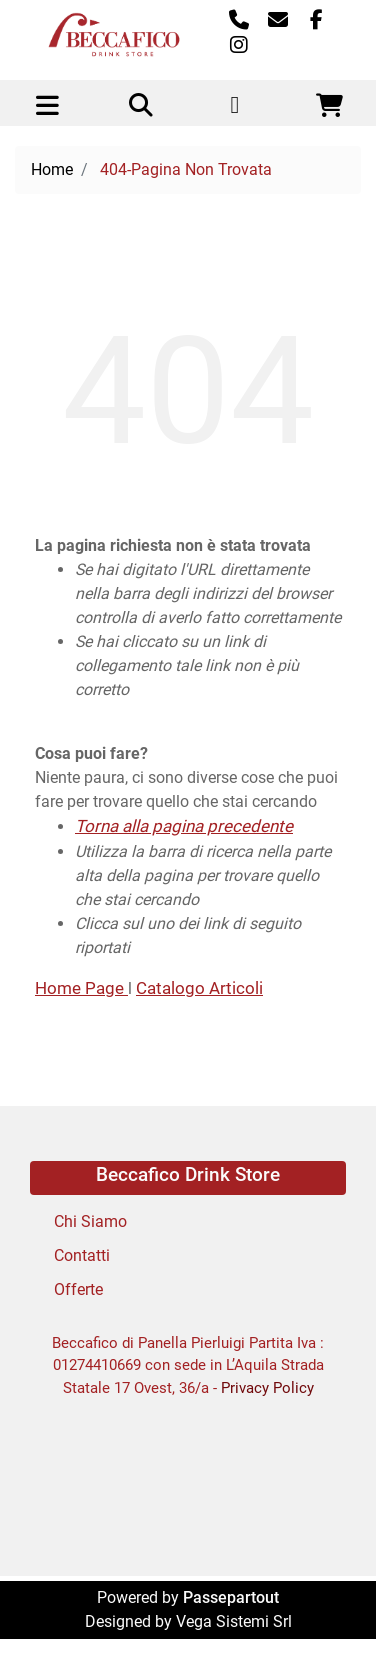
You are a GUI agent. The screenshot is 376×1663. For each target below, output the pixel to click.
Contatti (82, 1255)
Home (52, 169)
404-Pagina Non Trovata (186, 169)
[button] (141, 107)
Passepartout (231, 1597)
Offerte (78, 1289)
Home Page (81, 988)
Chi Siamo (90, 1221)
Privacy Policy (267, 1388)
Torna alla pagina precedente (184, 826)
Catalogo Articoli (199, 988)
